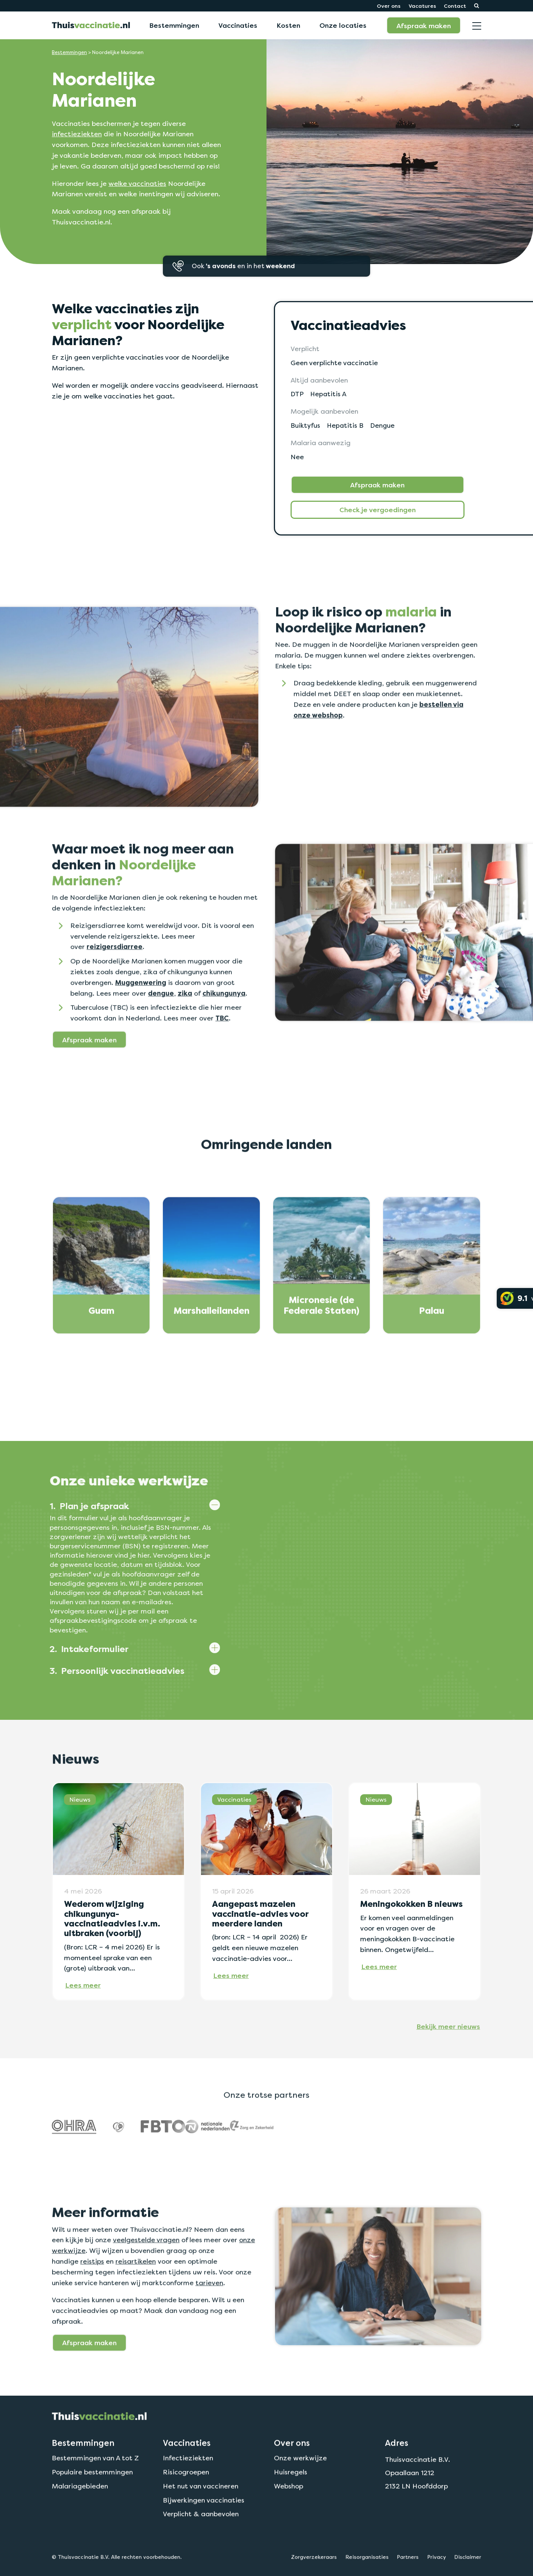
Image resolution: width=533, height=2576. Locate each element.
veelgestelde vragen (146, 2274)
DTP (297, 394)
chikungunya (223, 1028)
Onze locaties (342, 25)
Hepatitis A (329, 394)
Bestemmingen (174, 25)
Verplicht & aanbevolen (201, 2548)
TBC (222, 1052)
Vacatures (422, 5)
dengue (161, 1028)
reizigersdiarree (115, 981)
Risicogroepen (186, 2506)
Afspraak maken (423, 25)
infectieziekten (77, 134)
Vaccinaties (237, 25)
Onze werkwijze (300, 2492)
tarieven (209, 2317)
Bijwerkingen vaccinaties (203, 2534)
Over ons (388, 5)
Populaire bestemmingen (92, 2506)
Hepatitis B (346, 425)
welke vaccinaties (137, 183)
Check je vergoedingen (377, 509)
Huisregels (290, 2506)
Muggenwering (140, 1017)
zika (185, 1028)
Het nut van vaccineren (200, 2520)
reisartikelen (135, 2296)
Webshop (288, 2520)
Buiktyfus (306, 425)
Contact (455, 5)
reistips (92, 2296)
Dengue (383, 425)
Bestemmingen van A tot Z (95, 2492)
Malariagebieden (80, 2520)
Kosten (288, 25)
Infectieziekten (188, 2492)
